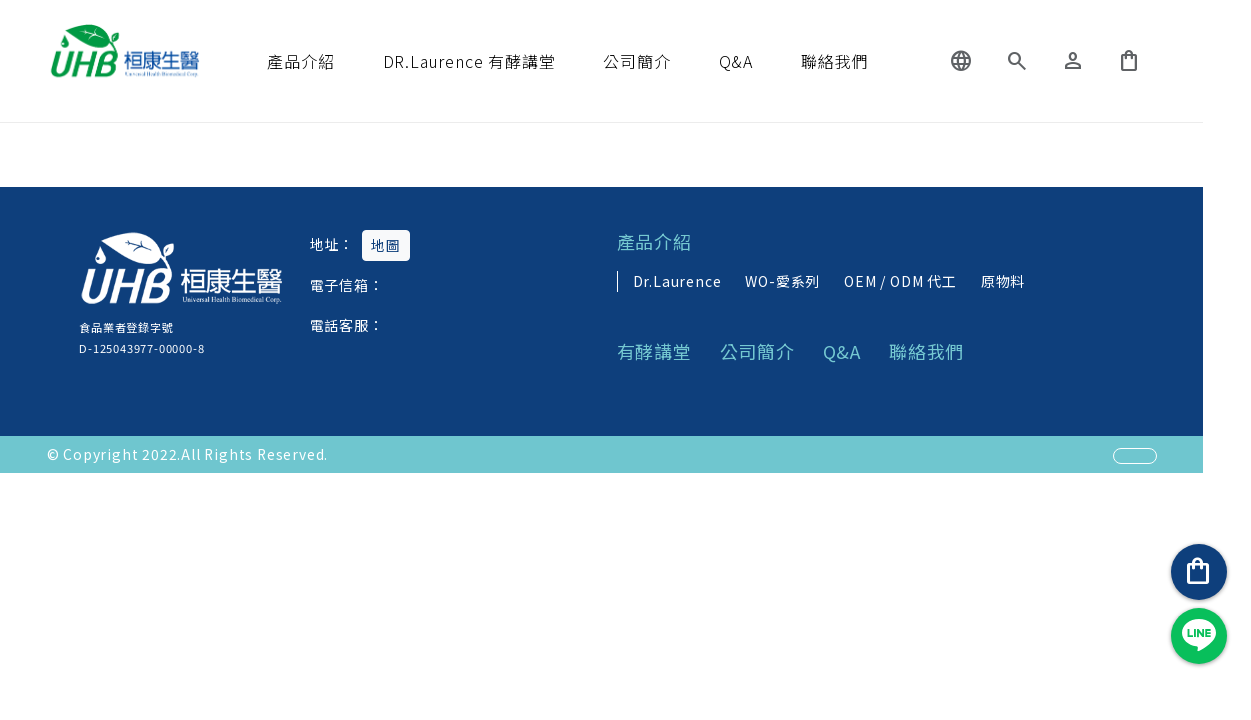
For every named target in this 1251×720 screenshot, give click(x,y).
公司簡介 (660, 61)
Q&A (760, 61)
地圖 (389, 245)
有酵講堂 (680, 352)
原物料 (1027, 280)
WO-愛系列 (806, 280)
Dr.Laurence (700, 280)
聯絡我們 (858, 61)
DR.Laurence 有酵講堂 (493, 61)
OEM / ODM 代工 (924, 280)
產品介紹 (324, 61)
